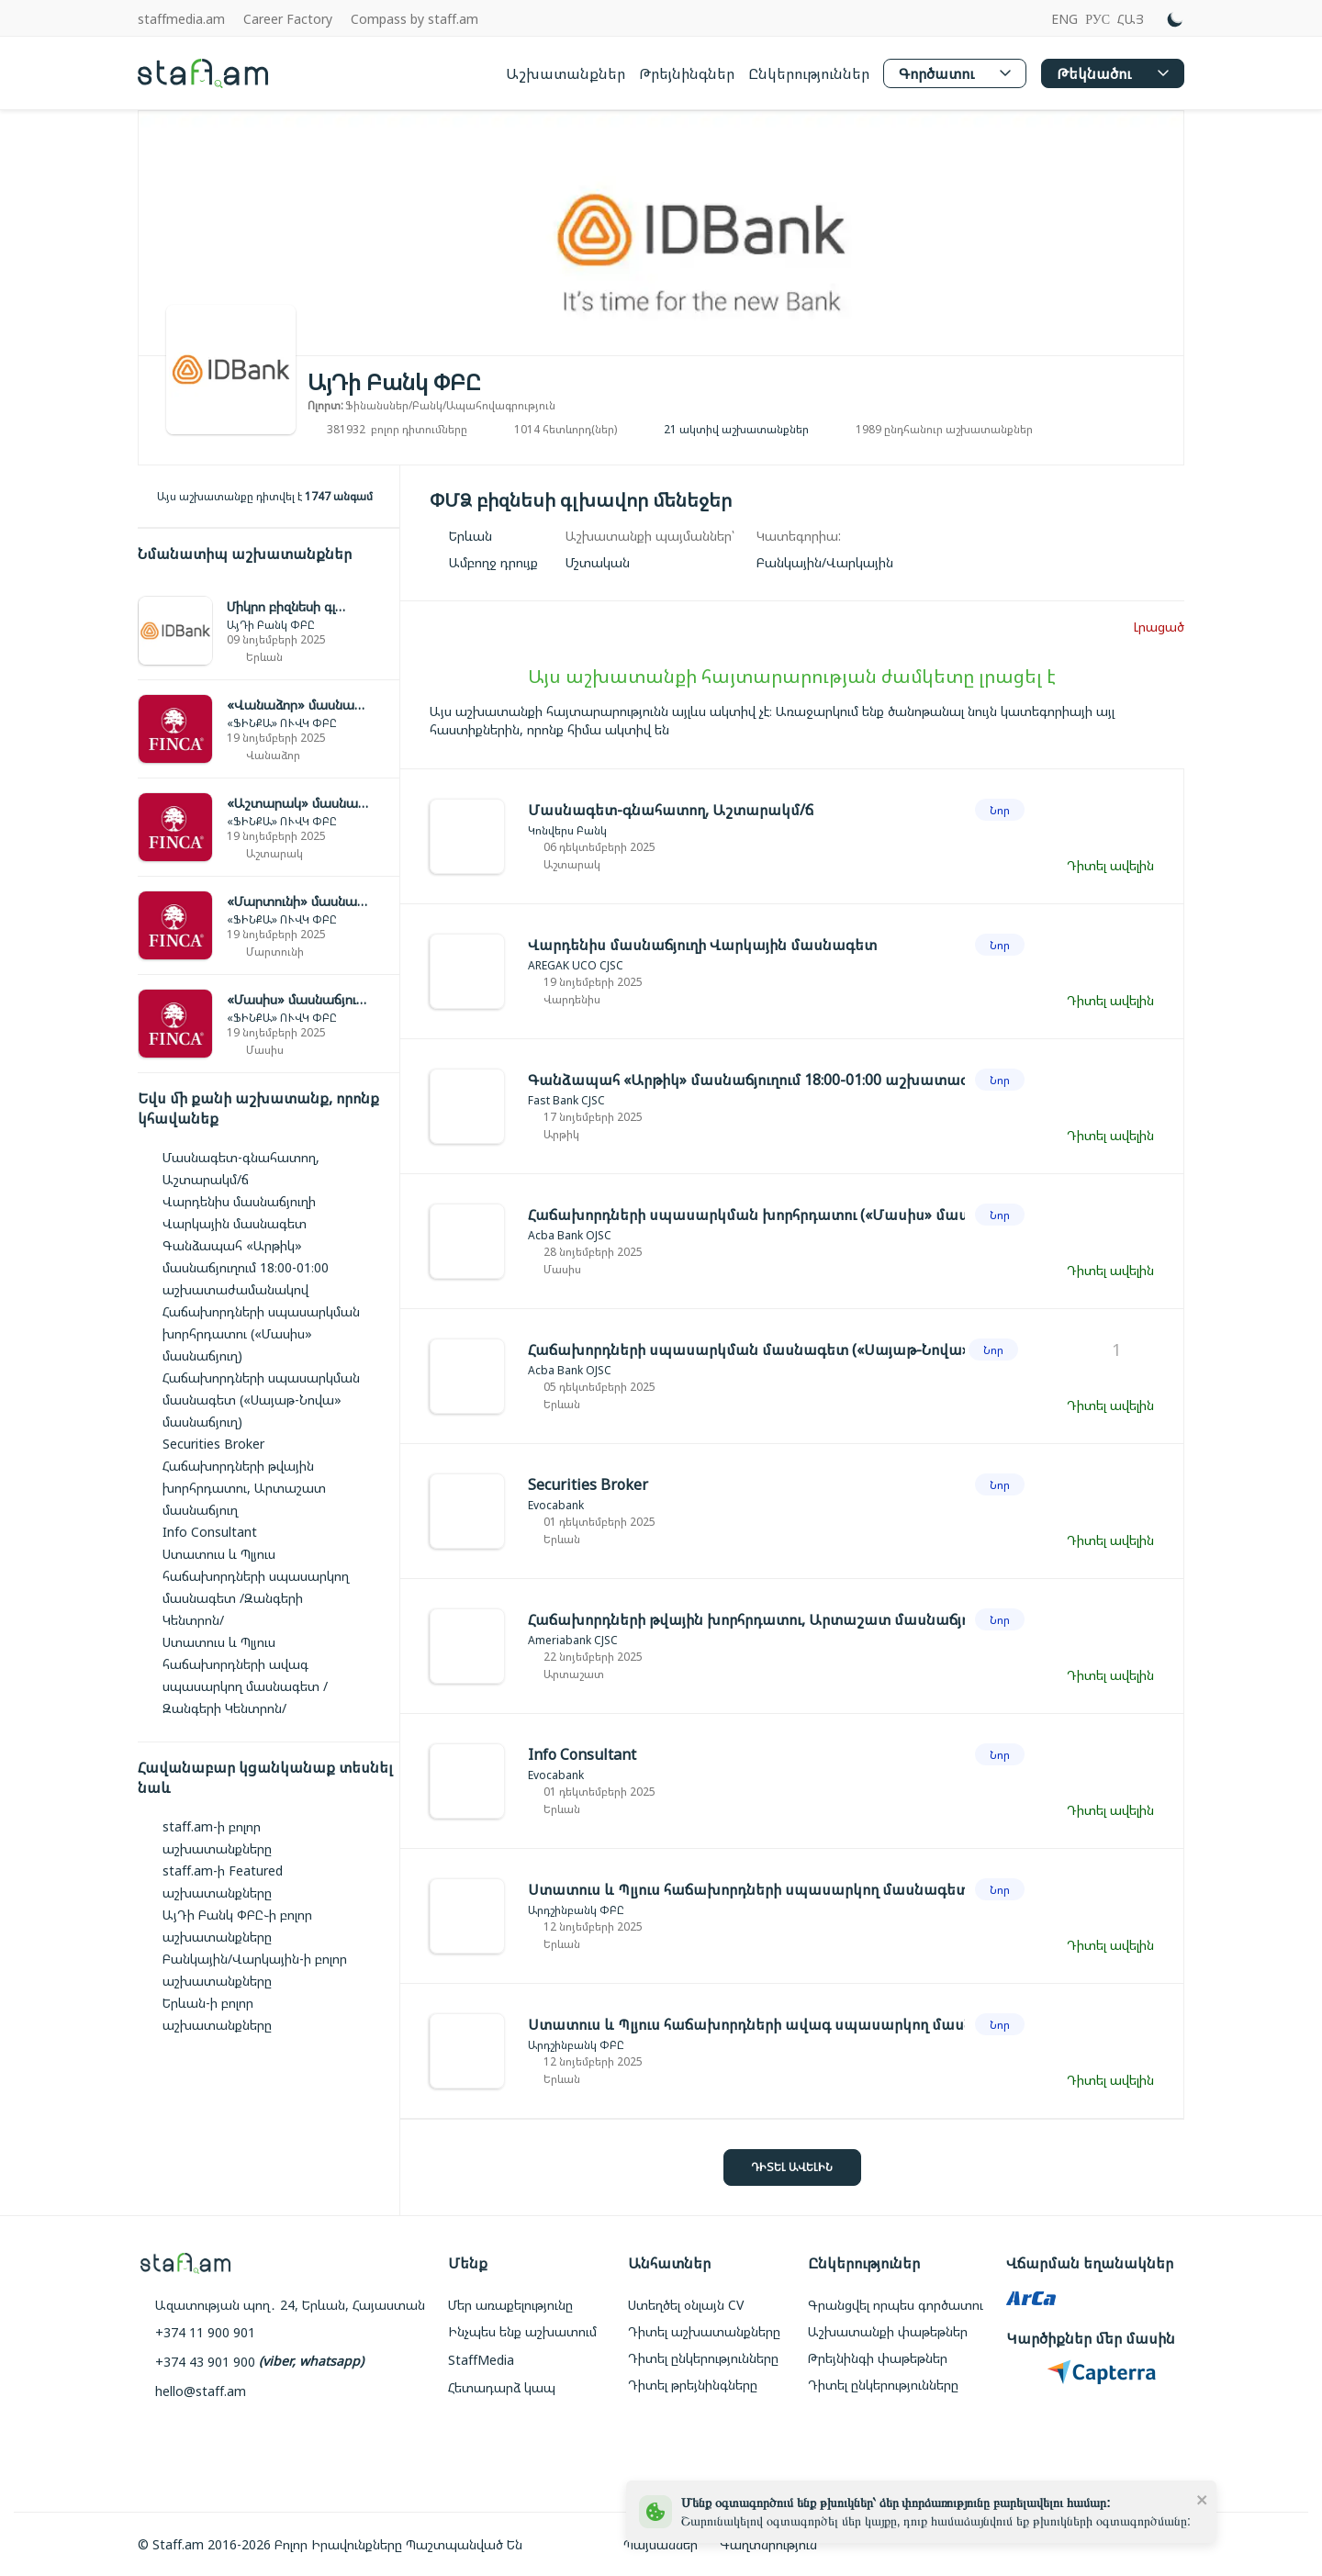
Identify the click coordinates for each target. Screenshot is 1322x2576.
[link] (268, 631)
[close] (1202, 2499)
